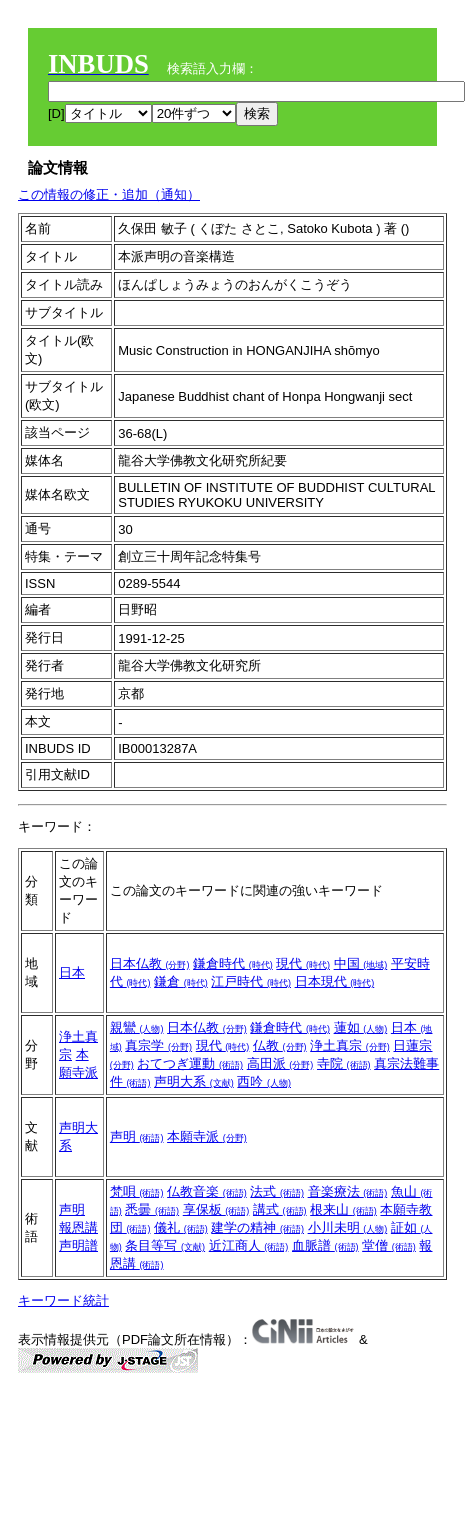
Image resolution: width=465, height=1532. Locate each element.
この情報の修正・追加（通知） (109, 194)
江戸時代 (251, 981)
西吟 (264, 1081)
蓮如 (361, 1027)
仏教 (280, 1045)
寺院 (344, 1063)
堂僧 (389, 1245)
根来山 (343, 1209)
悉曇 (152, 1209)
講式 (280, 1209)
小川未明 (348, 1227)
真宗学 (158, 1045)
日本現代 (335, 981)
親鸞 (137, 1027)
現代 (303, 963)
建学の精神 (257, 1227)
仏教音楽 (207, 1191)
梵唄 (137, 1191)
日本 (72, 972)
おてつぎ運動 (190, 1063)
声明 (137, 1136)
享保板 (216, 1209)
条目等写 (165, 1245)
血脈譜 (325, 1245)
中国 (361, 963)
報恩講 (78, 1227)
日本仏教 (150, 963)
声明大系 (194, 1081)
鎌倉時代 (233, 963)
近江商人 (249, 1245)
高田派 (280, 1063)
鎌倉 (181, 981)
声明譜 (78, 1245)
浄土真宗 (350, 1045)
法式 (277, 1191)
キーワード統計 (63, 1300)
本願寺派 (207, 1136)
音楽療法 (348, 1191)
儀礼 (181, 1227)
